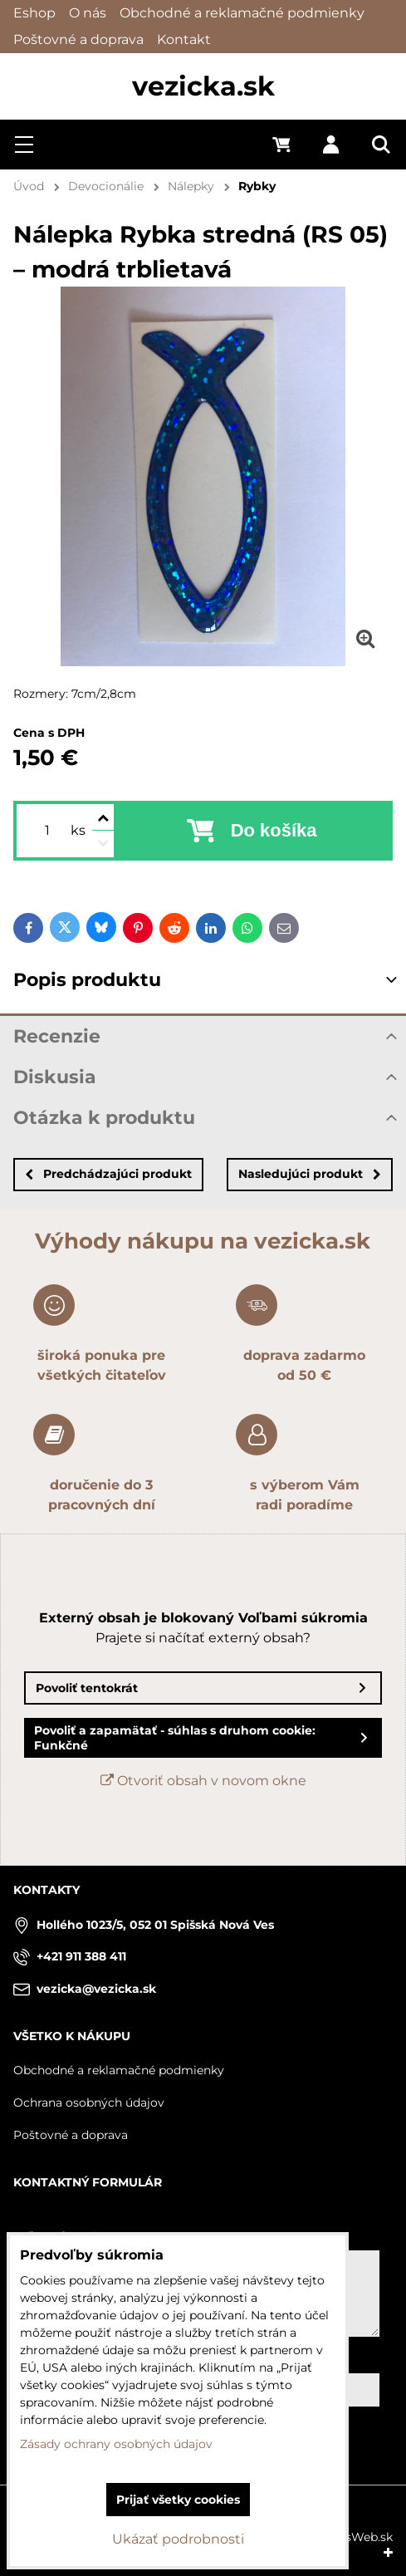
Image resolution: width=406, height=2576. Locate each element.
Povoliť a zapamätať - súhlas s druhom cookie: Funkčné (175, 1738)
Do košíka (274, 830)
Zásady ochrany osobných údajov (116, 2443)
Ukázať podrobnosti (178, 2539)
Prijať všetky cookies (178, 2499)
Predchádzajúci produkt (108, 1173)
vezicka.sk (203, 86)
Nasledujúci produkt (309, 1173)
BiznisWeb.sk (354, 2536)
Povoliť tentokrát (87, 1688)
